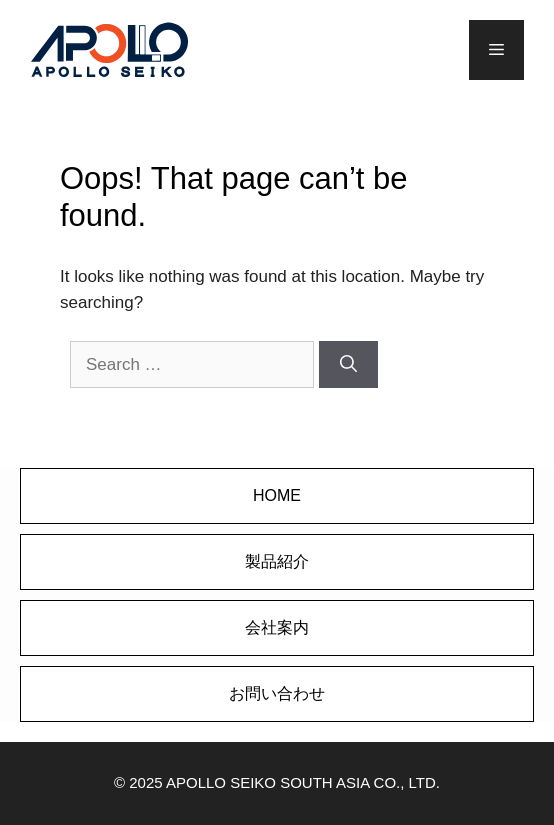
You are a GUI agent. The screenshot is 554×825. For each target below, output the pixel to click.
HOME (277, 495)
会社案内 (277, 627)
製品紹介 (277, 561)
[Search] (348, 365)
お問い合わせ (277, 693)
